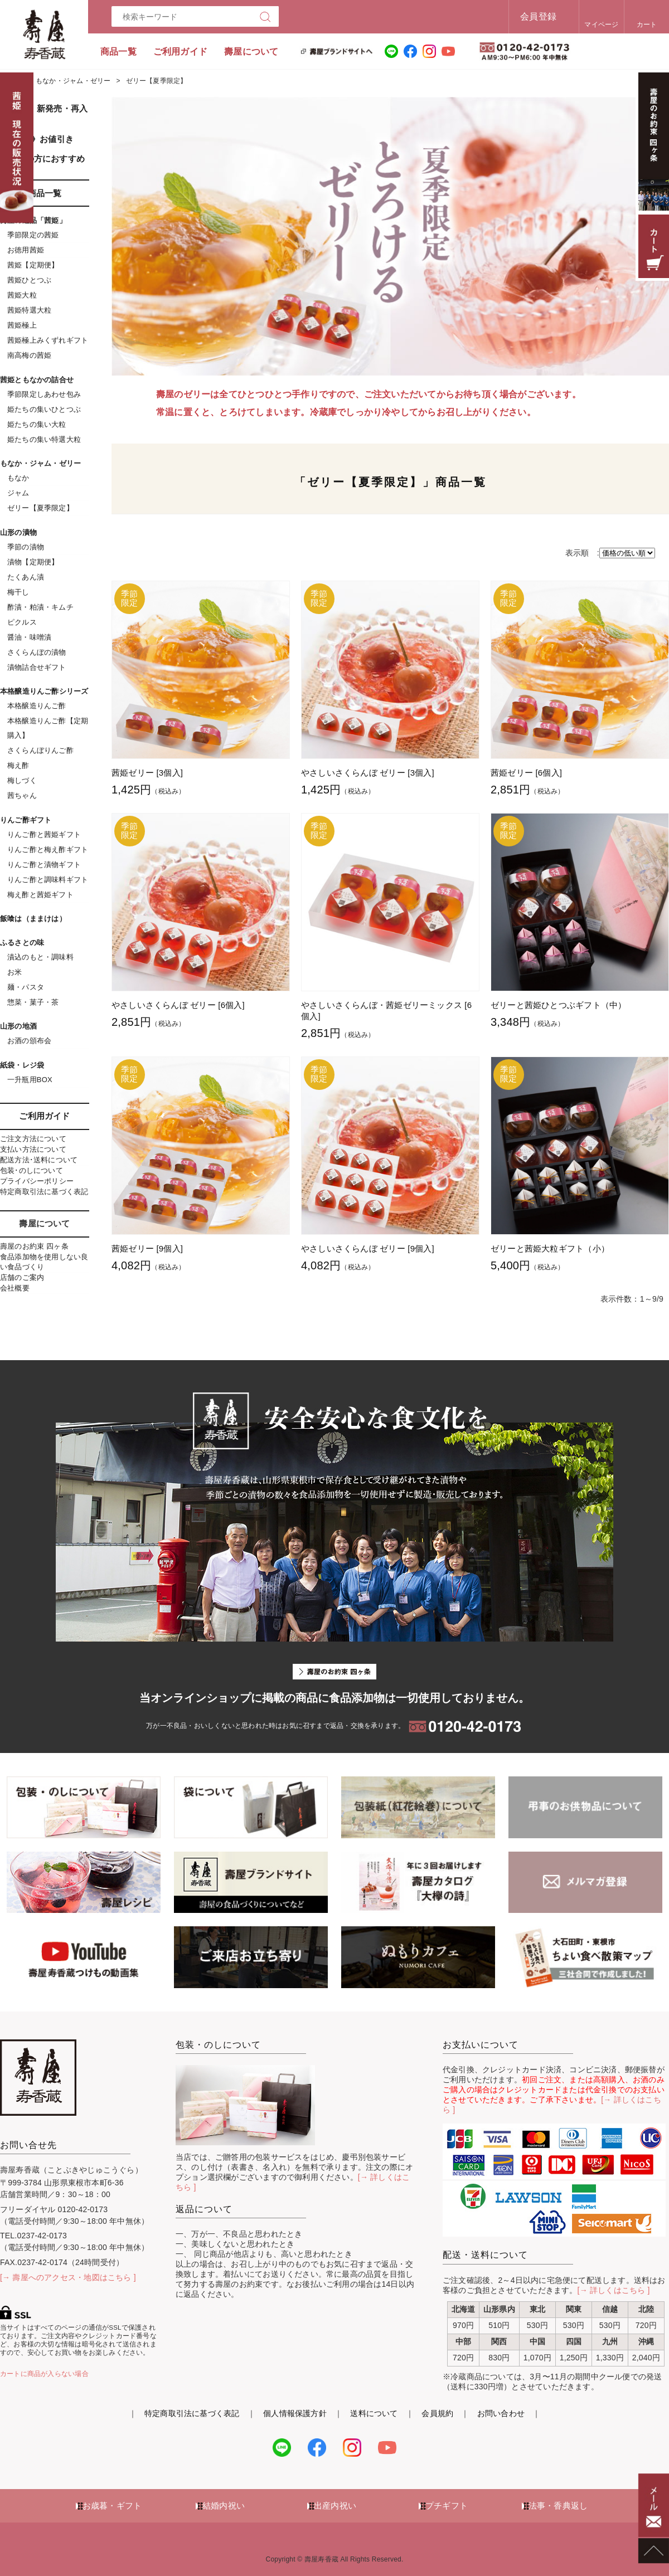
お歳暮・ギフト (112, 2505)
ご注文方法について (33, 1138)
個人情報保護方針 (295, 2413)
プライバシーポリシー (37, 1181)
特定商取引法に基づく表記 (44, 1191)
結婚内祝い (223, 2505)
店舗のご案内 (22, 1277)
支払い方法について (33, 1149)
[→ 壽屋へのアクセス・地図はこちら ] (68, 2277)
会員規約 (437, 2413)
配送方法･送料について (38, 1160)
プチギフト (446, 2505)
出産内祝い (335, 2505)
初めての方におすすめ (42, 158)
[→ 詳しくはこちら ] (614, 2290)
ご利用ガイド (180, 51)
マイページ (601, 24)
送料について (373, 2413)
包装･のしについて (31, 1170)
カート (647, 24)
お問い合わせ (501, 2413)
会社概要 (15, 1288)
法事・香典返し (558, 2505)
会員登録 (538, 16)
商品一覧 (118, 51)
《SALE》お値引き (37, 139)
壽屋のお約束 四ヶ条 (34, 1246)
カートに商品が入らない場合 (44, 2373)
